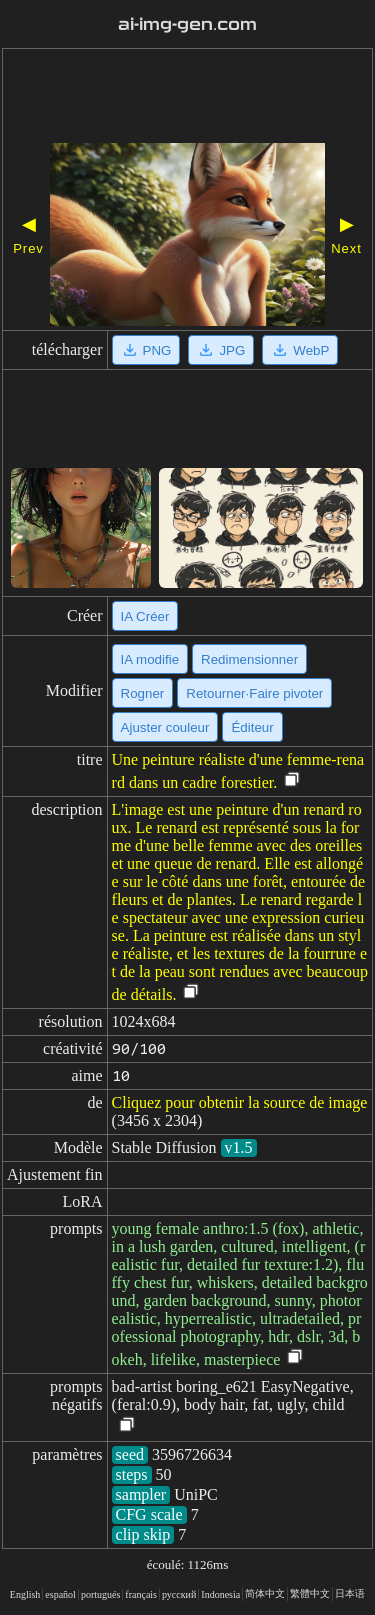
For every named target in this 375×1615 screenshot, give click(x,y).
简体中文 (265, 1593)
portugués (100, 1594)
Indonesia (220, 1594)
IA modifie (150, 659)
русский (179, 1594)
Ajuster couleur (165, 727)
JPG (221, 350)
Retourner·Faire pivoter (254, 693)
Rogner (143, 693)
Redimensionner (249, 659)
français (141, 1594)
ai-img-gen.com (188, 24)
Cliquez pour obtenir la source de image (240, 1102)
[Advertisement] (187, 98)
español (60, 1594)
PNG (146, 350)
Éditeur (252, 727)
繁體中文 (310, 1593)
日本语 (350, 1593)
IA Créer (145, 616)
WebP (300, 350)
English (25, 1594)
